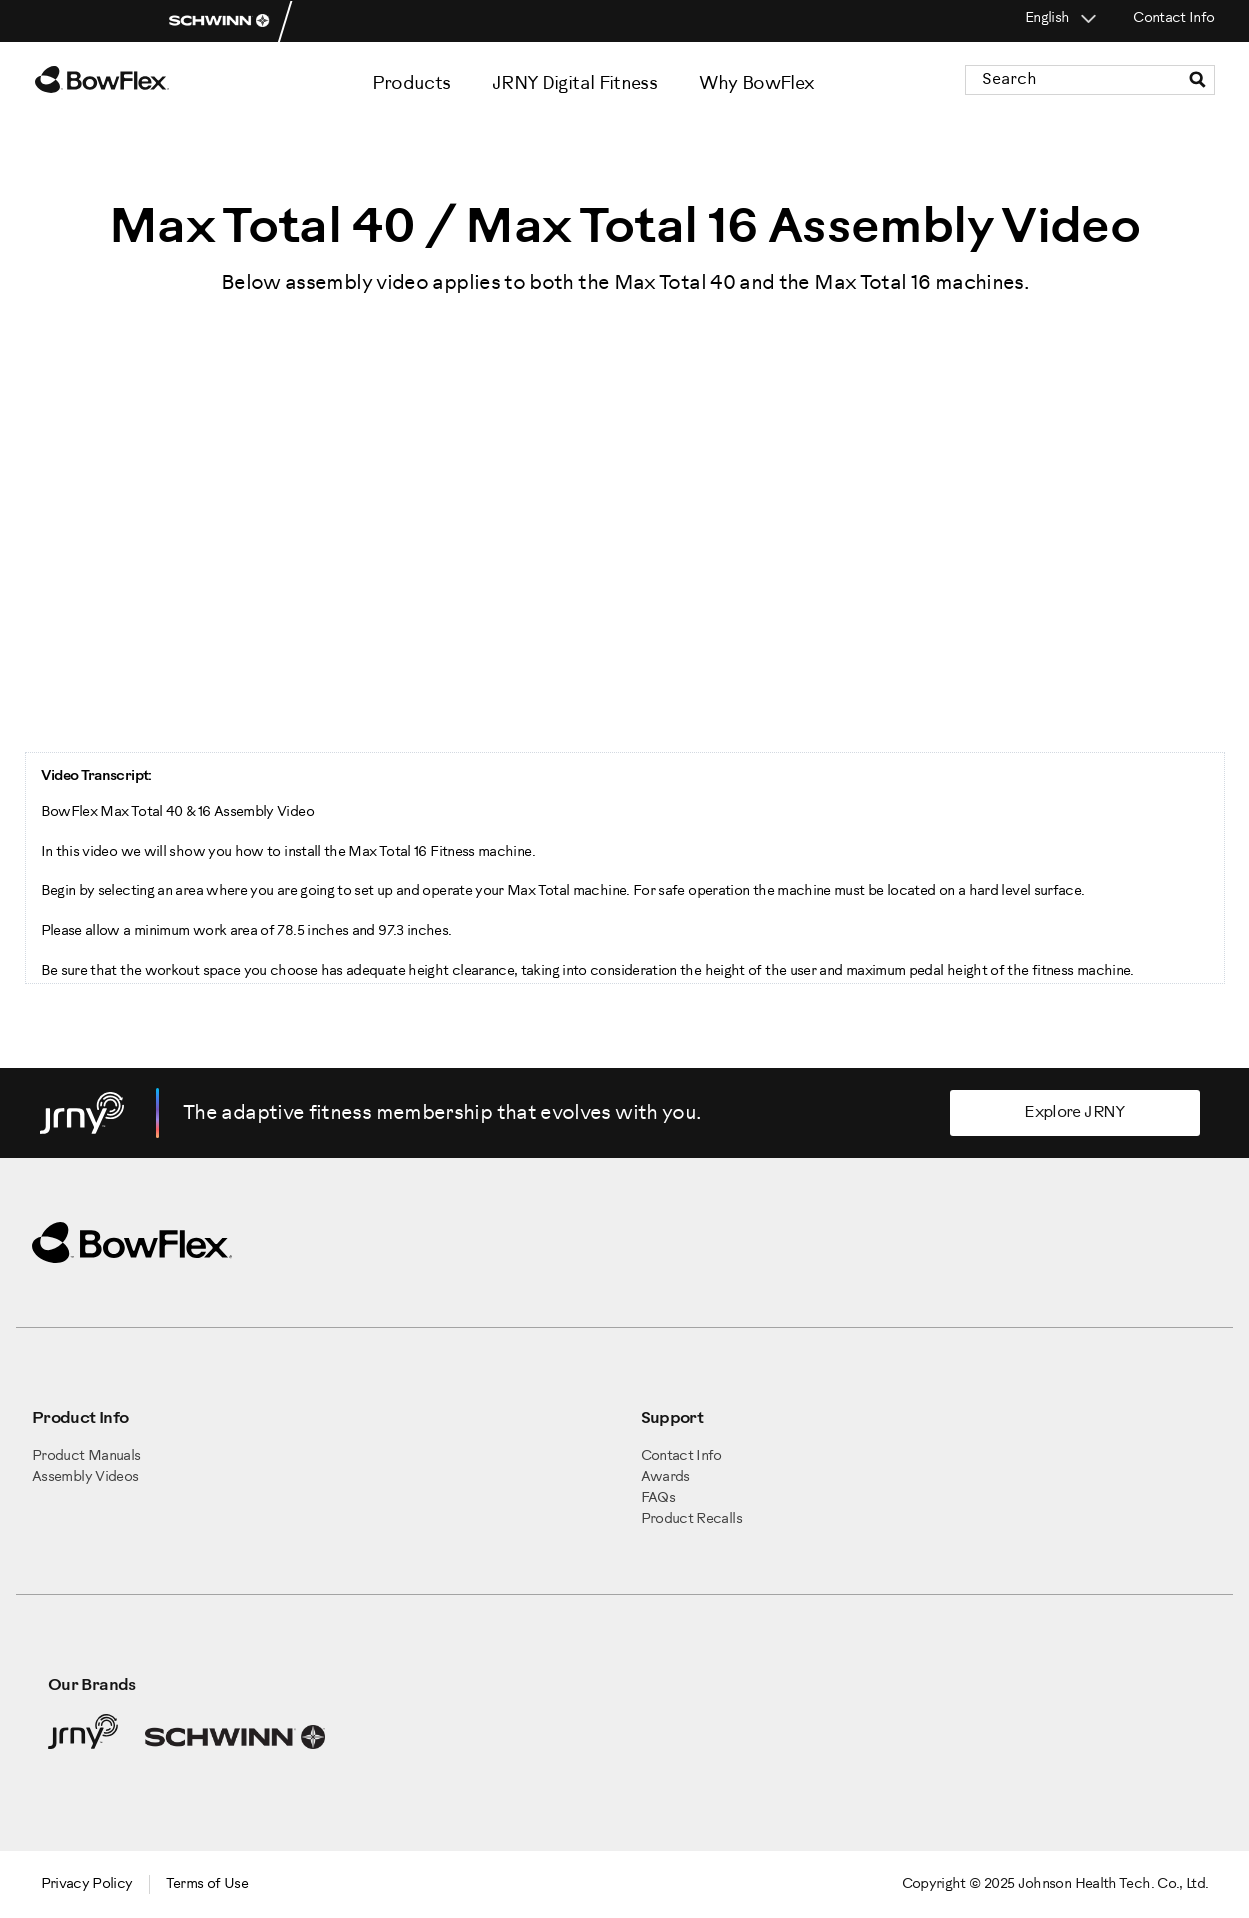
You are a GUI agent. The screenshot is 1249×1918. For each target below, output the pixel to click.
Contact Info (1173, 18)
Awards (665, 1477)
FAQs (658, 1498)
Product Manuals (86, 1456)
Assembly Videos (85, 1477)
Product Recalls (691, 1519)
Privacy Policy (87, 1884)
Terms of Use (207, 1884)
